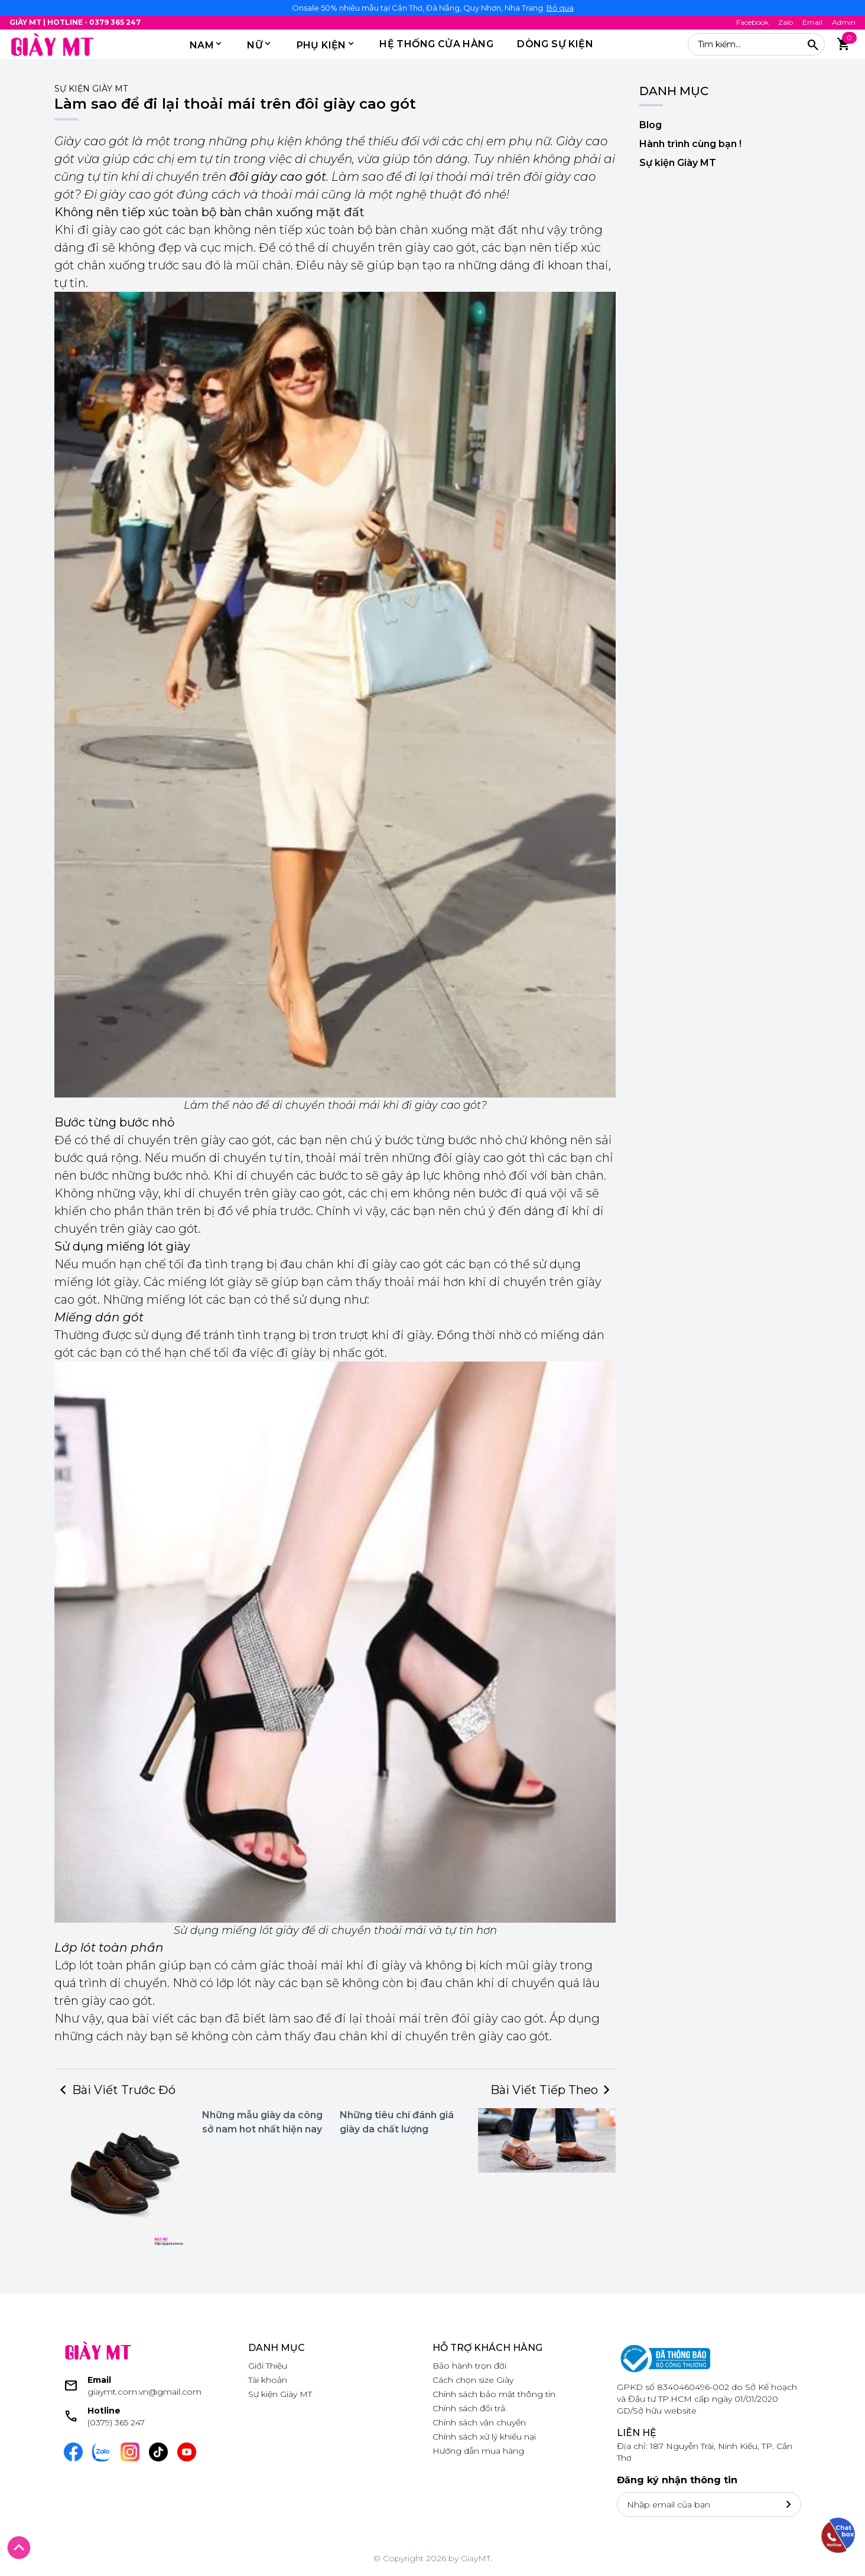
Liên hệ (636, 2432)
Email (812, 22)
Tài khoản (267, 2380)
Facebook (752, 22)
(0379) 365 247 (116, 2422)
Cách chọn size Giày (472, 2380)
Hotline (104, 2410)
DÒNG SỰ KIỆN (555, 44)
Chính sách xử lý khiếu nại (484, 2436)
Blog (650, 125)
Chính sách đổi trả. (469, 2408)
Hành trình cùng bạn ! (690, 143)
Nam (202, 45)
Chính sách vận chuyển (479, 2422)
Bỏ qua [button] (560, 7)
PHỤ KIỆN (321, 45)
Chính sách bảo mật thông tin (493, 2394)
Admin (844, 22)
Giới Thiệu (267, 2365)
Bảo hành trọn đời (469, 2365)
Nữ (255, 45)
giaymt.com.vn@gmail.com (144, 2391)
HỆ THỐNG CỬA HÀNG (436, 44)
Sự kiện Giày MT (91, 88)
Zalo (785, 22)
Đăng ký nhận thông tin (677, 2480)
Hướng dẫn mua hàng (478, 2450)
